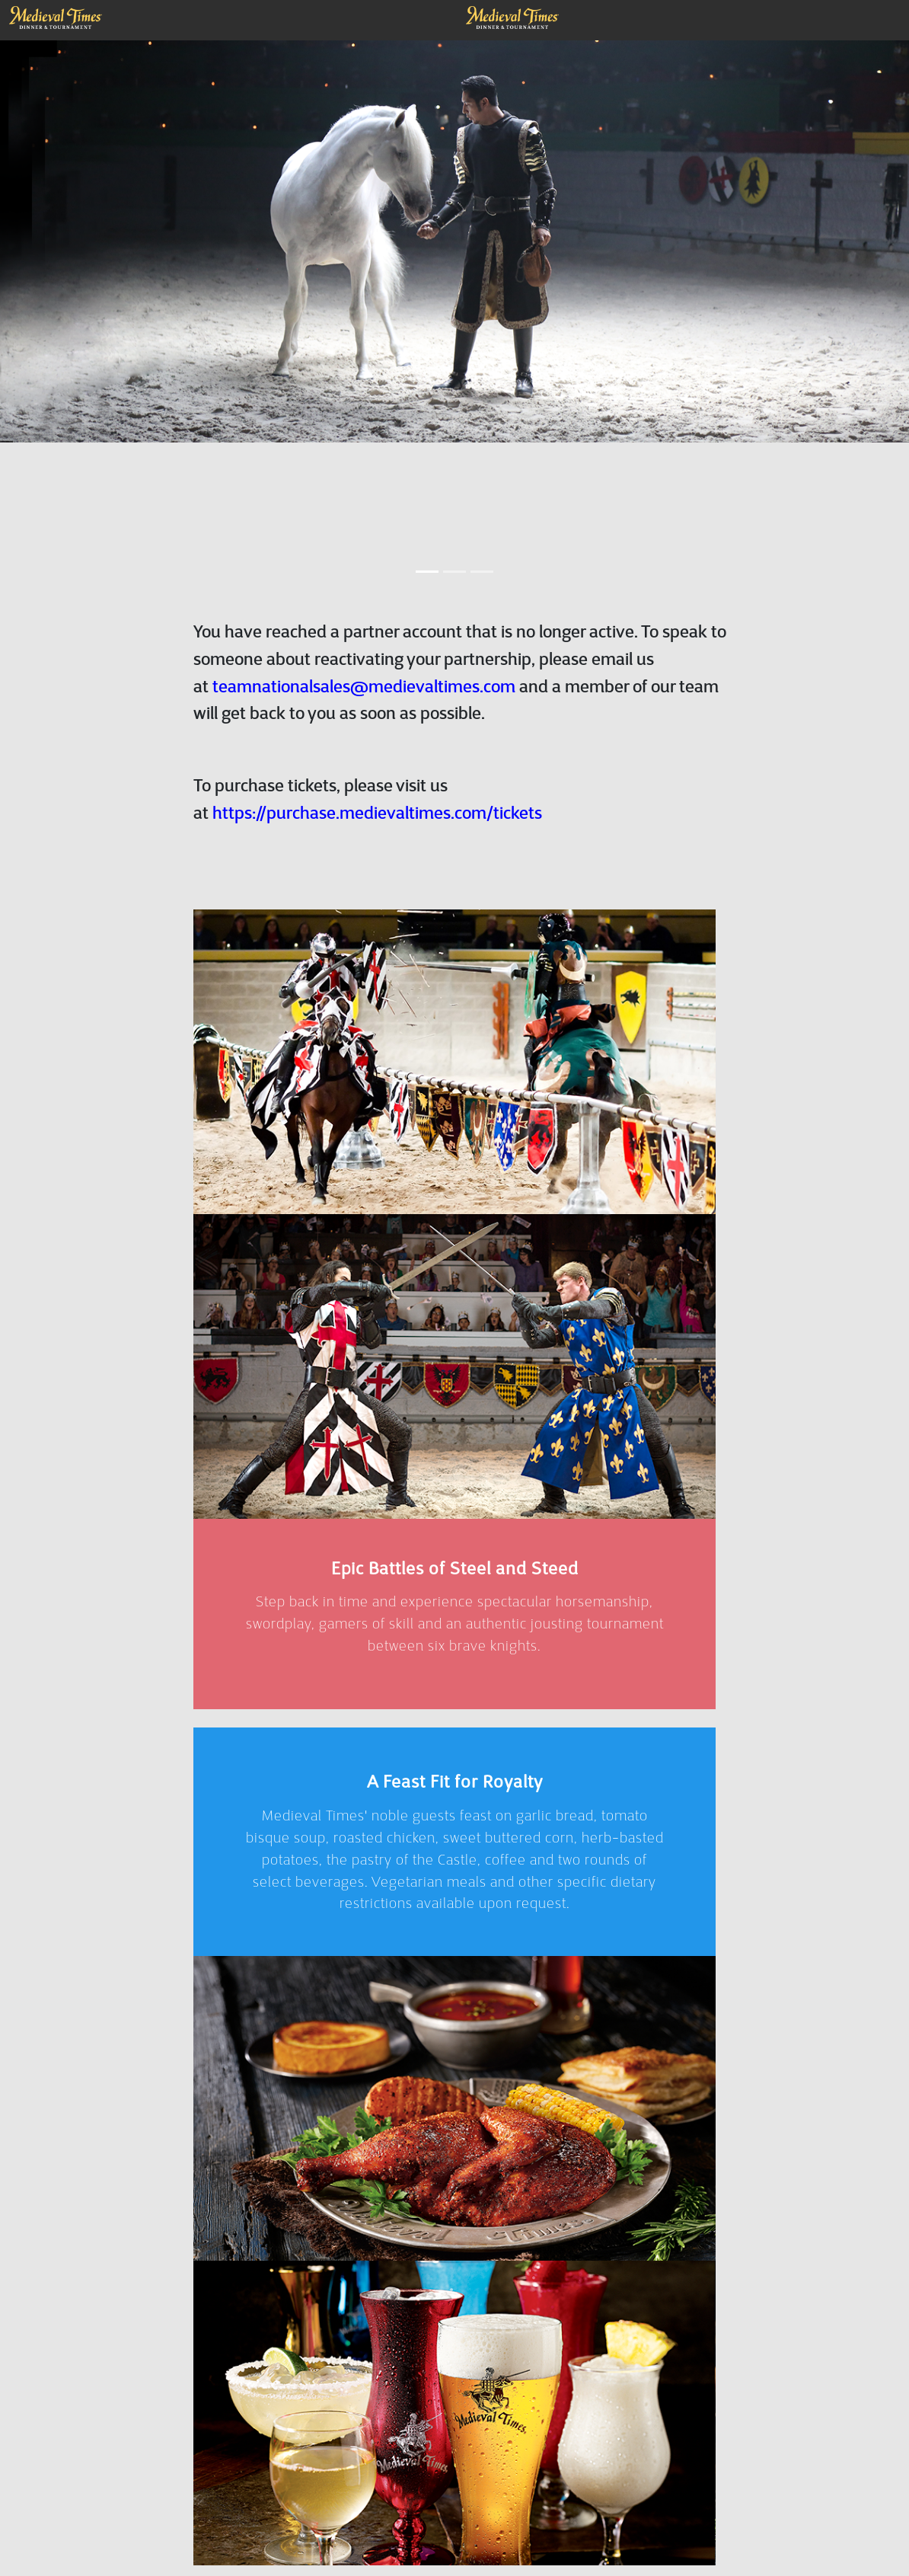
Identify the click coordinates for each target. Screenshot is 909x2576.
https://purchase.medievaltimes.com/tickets (377, 826)
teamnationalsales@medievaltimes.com (363, 699)
